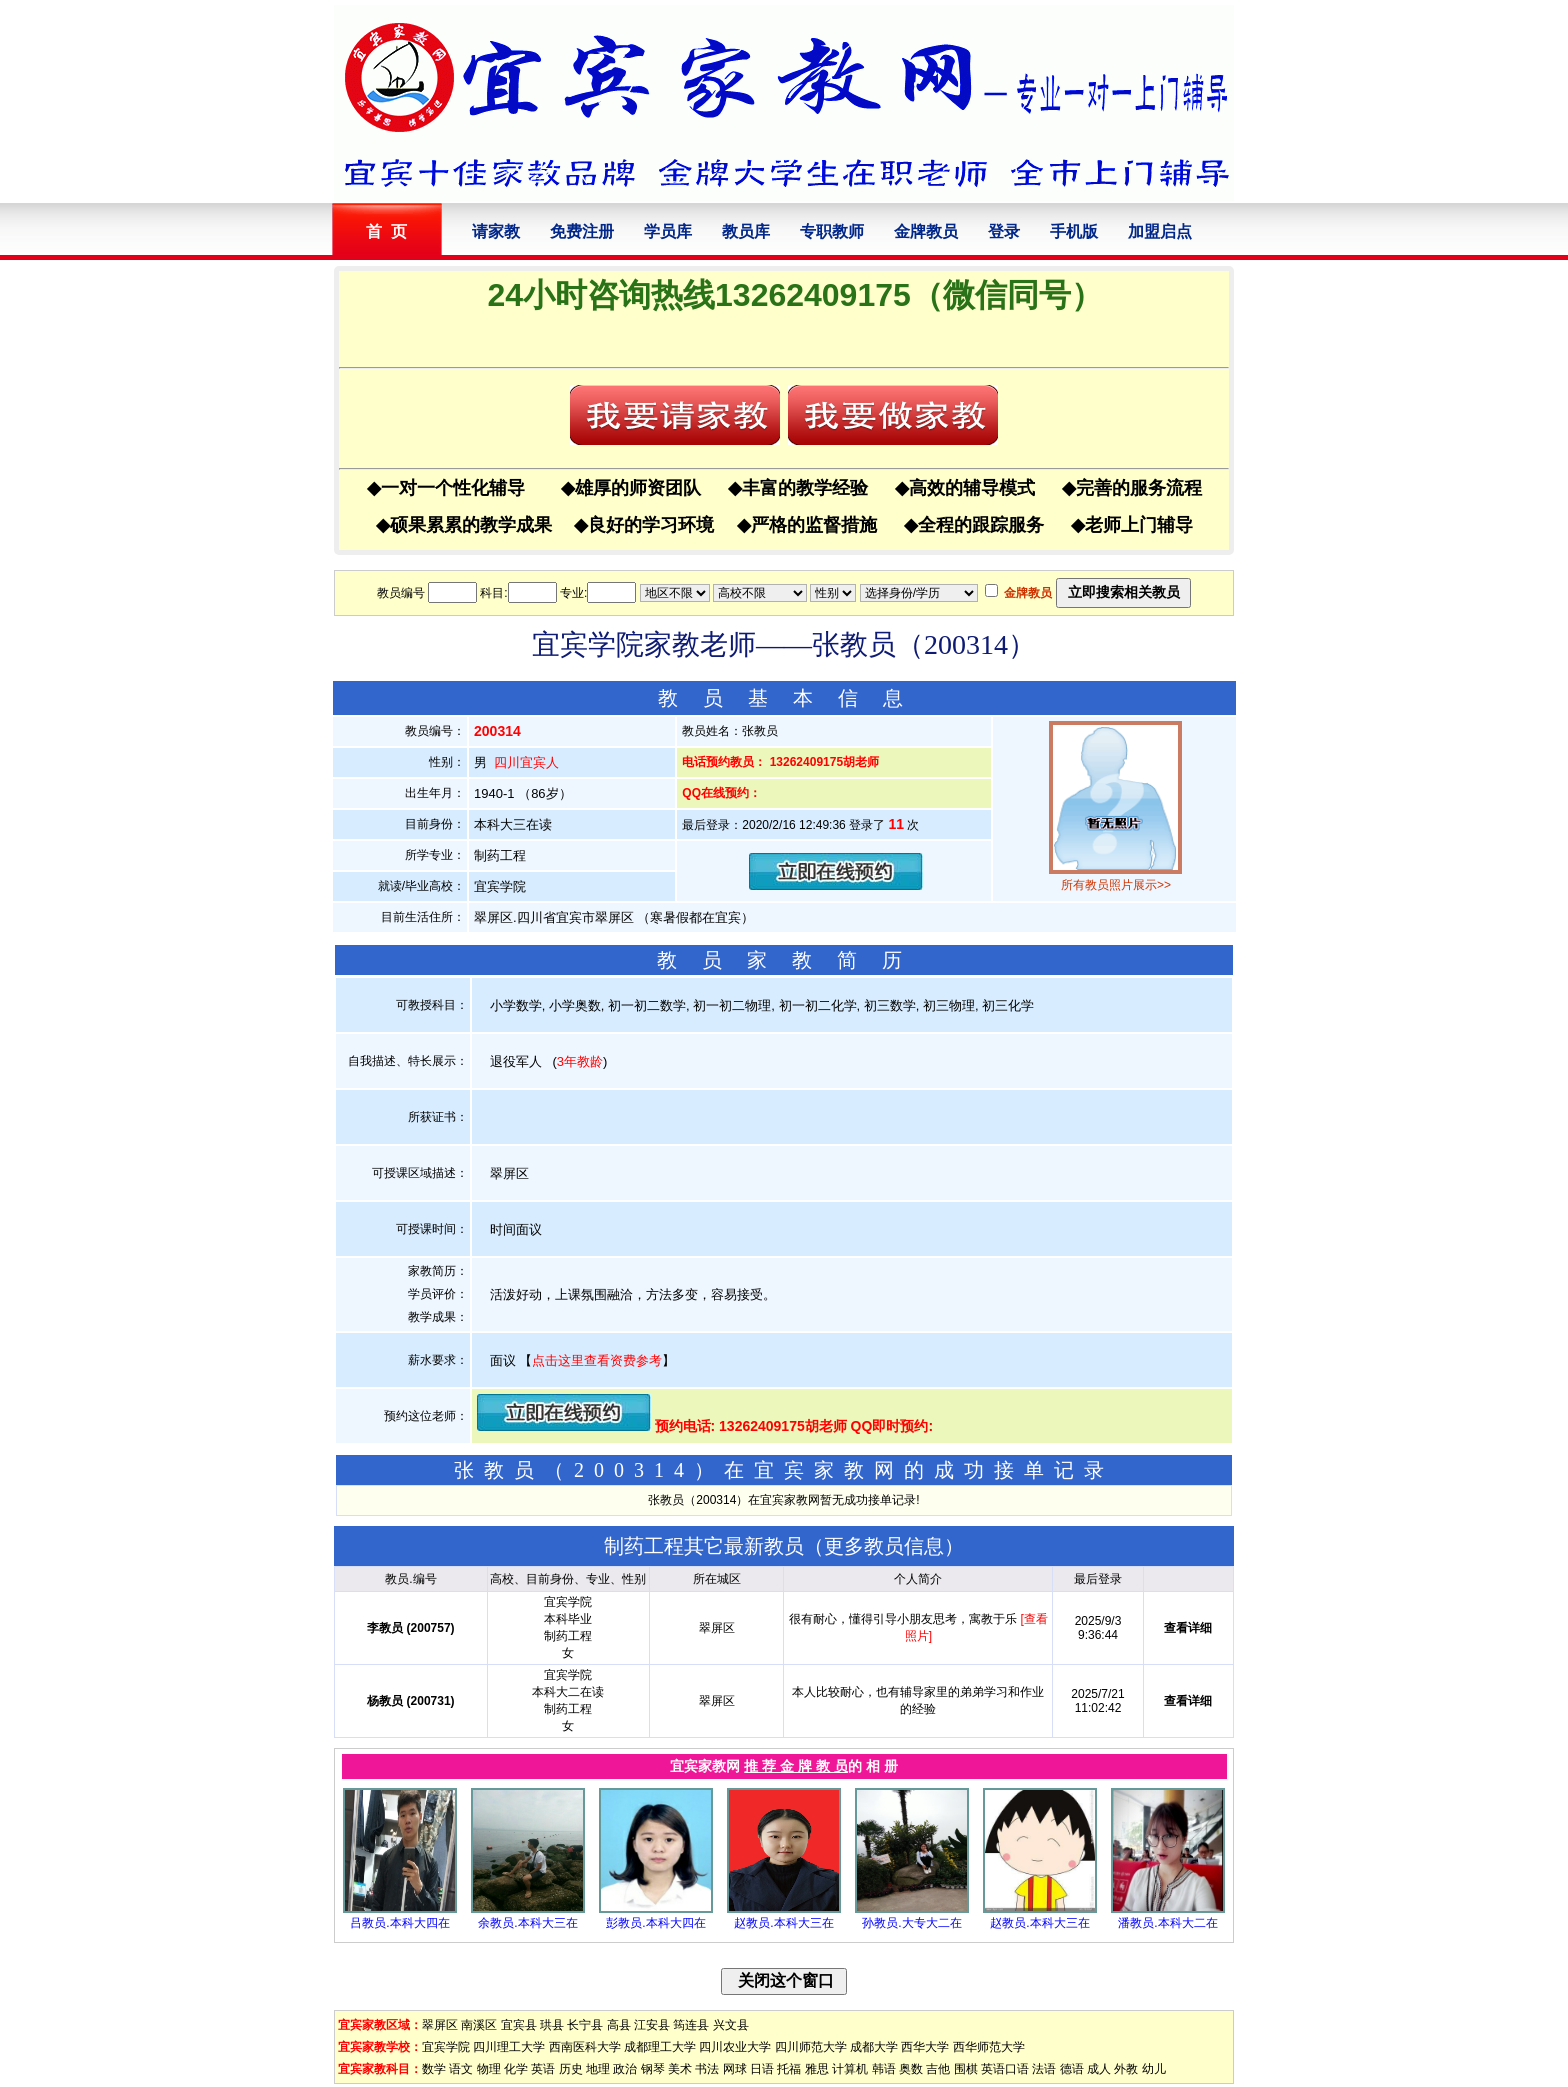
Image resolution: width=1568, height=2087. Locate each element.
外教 (1126, 2069)
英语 (543, 2069)
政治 (625, 2069)
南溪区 (479, 2025)
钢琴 (653, 2069)
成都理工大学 (660, 2047)
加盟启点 (1160, 231)
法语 (1044, 2069)
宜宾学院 (446, 2047)
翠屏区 (440, 2025)
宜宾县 (519, 2025)
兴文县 (731, 2025)
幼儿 (1154, 2069)
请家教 (496, 231)
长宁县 (585, 2025)
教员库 (746, 231)
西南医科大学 (585, 2047)
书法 (707, 2069)
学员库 (668, 231)
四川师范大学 (811, 2047)
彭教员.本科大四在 (655, 1923)
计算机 (850, 2069)
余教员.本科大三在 (527, 1923)
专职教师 (832, 231)
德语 (1072, 2069)
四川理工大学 (509, 2047)
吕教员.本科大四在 (399, 1923)
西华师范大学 (989, 2047)
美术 (680, 2069)
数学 (434, 2069)
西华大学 (925, 2047)
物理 (489, 2069)
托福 (789, 2069)
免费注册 (582, 231)
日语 (762, 2069)
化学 (516, 2069)
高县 (619, 2025)
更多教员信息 (884, 1546)
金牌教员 (926, 231)
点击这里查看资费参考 (597, 1360)
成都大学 (874, 2047)
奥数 (911, 2069)
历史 (571, 2069)
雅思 (817, 2069)
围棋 (966, 2069)
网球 (735, 2069)
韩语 (884, 2069)
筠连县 (691, 2025)
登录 (1004, 231)
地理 (598, 2069)
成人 (1099, 2069)
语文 (461, 2069)
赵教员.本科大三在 (783, 1923)
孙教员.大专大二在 (911, 1923)
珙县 (552, 2025)
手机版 (1074, 231)
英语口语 (1005, 2069)
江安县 (652, 2025)
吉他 (938, 2069)
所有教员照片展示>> (1116, 885)
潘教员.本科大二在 (1167, 1923)
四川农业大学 (735, 2047)
